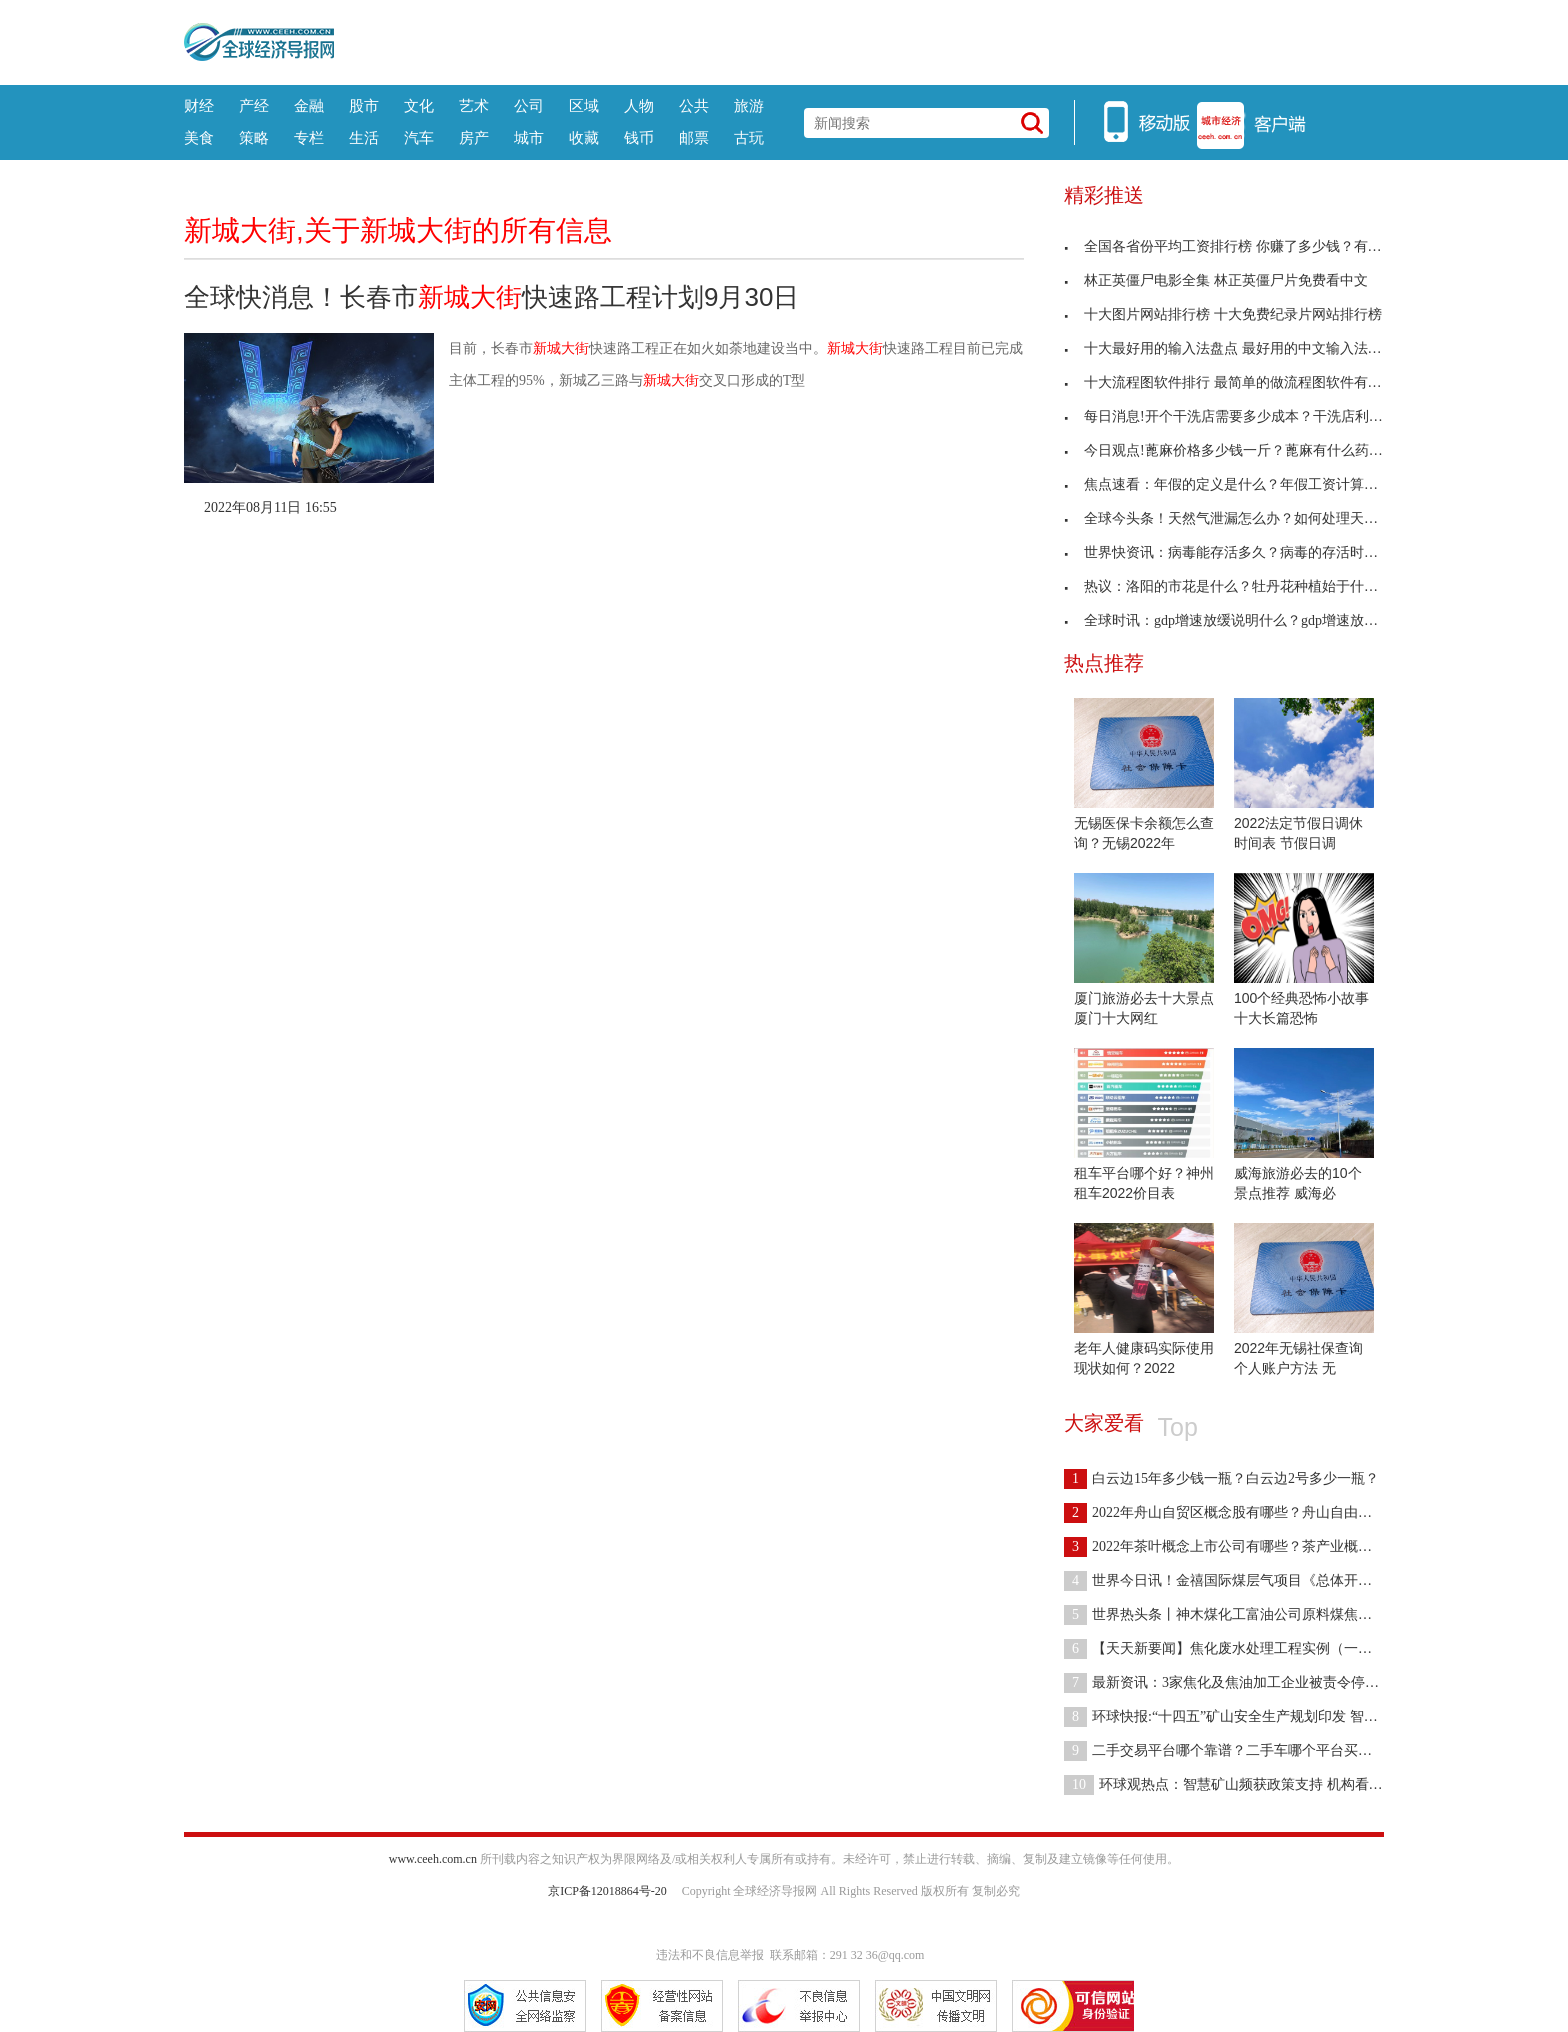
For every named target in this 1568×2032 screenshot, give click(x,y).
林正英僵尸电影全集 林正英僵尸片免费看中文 (1216, 280)
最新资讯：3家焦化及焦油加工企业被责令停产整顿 (1235, 1682)
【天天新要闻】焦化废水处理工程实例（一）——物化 (1246, 1648)
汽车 (419, 137)
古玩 (749, 137)
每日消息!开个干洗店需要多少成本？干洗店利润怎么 (1237, 416)
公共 (694, 105)
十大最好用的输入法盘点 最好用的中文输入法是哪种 (1237, 348)
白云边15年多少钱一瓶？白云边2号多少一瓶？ (1221, 1478)
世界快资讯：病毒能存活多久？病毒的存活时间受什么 (1242, 552)
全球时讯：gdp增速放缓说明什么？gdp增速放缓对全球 (1242, 620)
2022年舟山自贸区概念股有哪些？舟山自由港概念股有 (1246, 1512)
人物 (639, 105)
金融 (309, 105)
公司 (529, 105)
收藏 (584, 137)
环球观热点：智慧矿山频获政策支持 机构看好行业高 (1244, 1784)
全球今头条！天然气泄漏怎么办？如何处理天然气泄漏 (1242, 518)
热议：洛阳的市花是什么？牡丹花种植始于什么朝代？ (1242, 586)
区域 (584, 105)
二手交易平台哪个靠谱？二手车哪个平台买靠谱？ (1232, 1750)
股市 (364, 105)
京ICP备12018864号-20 (607, 1891)
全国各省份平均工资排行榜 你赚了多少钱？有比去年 (1237, 246)
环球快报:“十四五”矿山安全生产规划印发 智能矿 (1228, 1716)
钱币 (639, 137)
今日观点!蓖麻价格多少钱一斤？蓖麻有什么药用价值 (1237, 450)
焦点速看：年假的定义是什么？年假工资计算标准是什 (1242, 484)
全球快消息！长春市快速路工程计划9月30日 (491, 297)
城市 (529, 137)
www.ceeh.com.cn (433, 1859)
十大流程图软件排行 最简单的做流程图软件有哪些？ (1237, 382)
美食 (199, 137)
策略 (254, 137)
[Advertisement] (859, 40)
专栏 (309, 137)
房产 (474, 137)
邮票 (694, 137)
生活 (364, 137)
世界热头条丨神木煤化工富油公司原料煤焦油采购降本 (1246, 1614)
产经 (254, 105)
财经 (199, 105)
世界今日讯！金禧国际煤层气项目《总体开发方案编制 (1246, 1580)
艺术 (474, 105)
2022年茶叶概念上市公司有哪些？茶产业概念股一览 (1239, 1546)
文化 (419, 105)
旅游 (749, 105)
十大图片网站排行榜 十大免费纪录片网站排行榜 (1223, 314)
